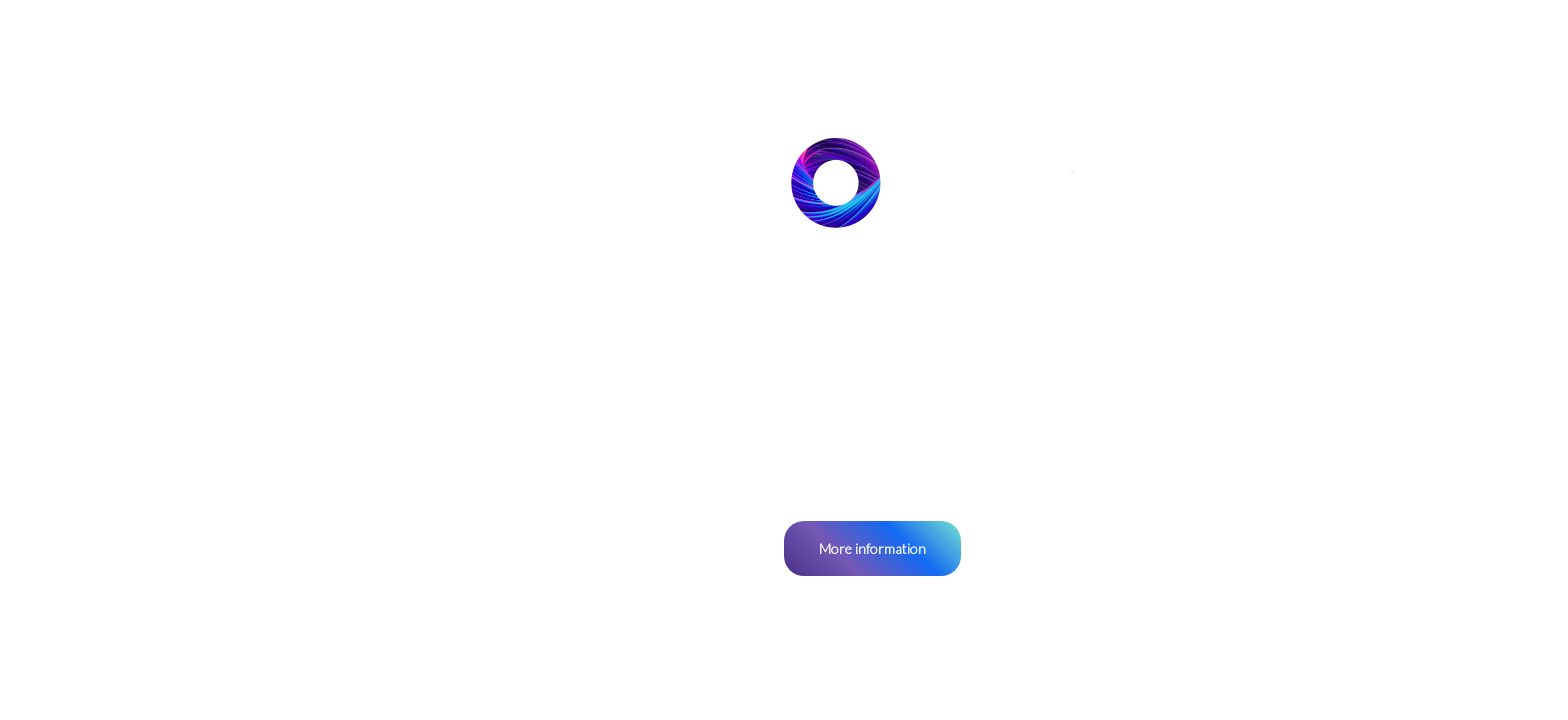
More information (872, 548)
